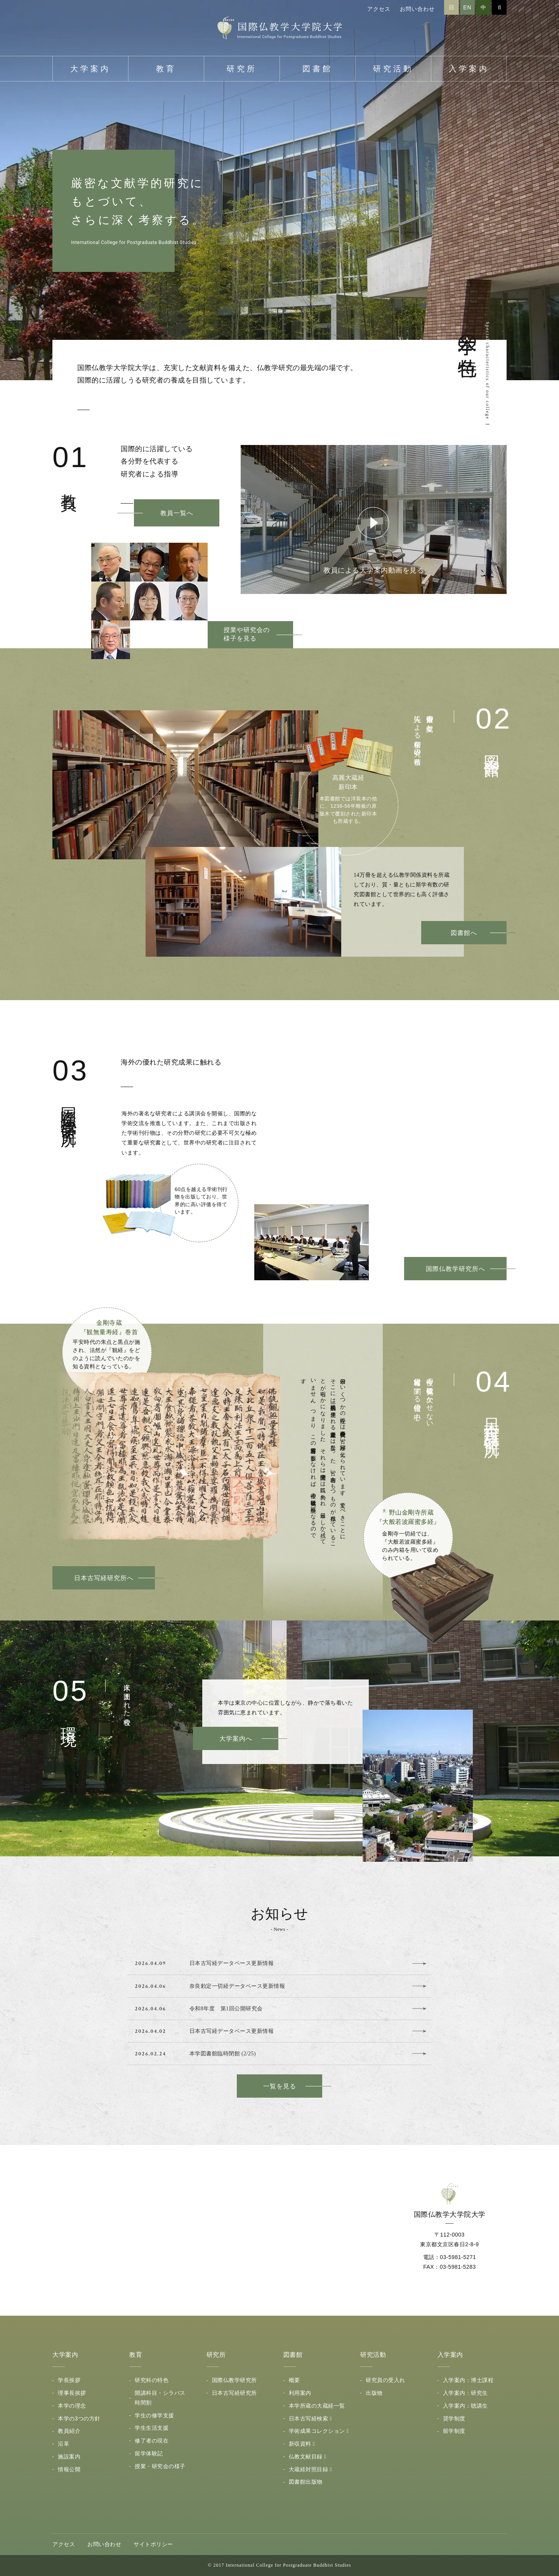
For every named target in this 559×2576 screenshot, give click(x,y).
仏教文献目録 (306, 2456)
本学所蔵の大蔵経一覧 (317, 2406)
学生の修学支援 (154, 2415)
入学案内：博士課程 (468, 2380)
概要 (294, 2380)
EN (467, 7)
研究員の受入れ (385, 2380)
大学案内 (90, 68)
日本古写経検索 (308, 2418)
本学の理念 (72, 2406)
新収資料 (300, 2444)
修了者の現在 (151, 2441)
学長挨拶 (69, 2380)
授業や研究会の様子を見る (247, 634)
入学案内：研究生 (465, 2393)
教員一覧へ (176, 513)
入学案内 (469, 68)
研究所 (242, 68)
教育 (166, 68)
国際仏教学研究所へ (455, 1268)
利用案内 (300, 2393)
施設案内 (69, 2456)
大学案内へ (235, 1738)
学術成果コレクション (317, 2431)
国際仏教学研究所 (234, 2380)
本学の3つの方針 (79, 2418)
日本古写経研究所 (234, 2393)
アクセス (379, 9)
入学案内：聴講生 (465, 2406)
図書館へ (464, 933)
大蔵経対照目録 (308, 2469)
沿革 (63, 2444)
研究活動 (393, 68)
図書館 (317, 68)
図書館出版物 (306, 2482)
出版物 (374, 2393)
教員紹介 (69, 2431)
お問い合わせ (417, 9)
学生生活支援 (151, 2428)
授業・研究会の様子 (160, 2466)
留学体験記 (149, 2453)
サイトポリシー (153, 2544)
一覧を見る (279, 2086)
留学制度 (454, 2431)
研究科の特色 (151, 2380)
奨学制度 (454, 2418)
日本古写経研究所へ (104, 1578)
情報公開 (69, 2469)
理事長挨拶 (72, 2393)
